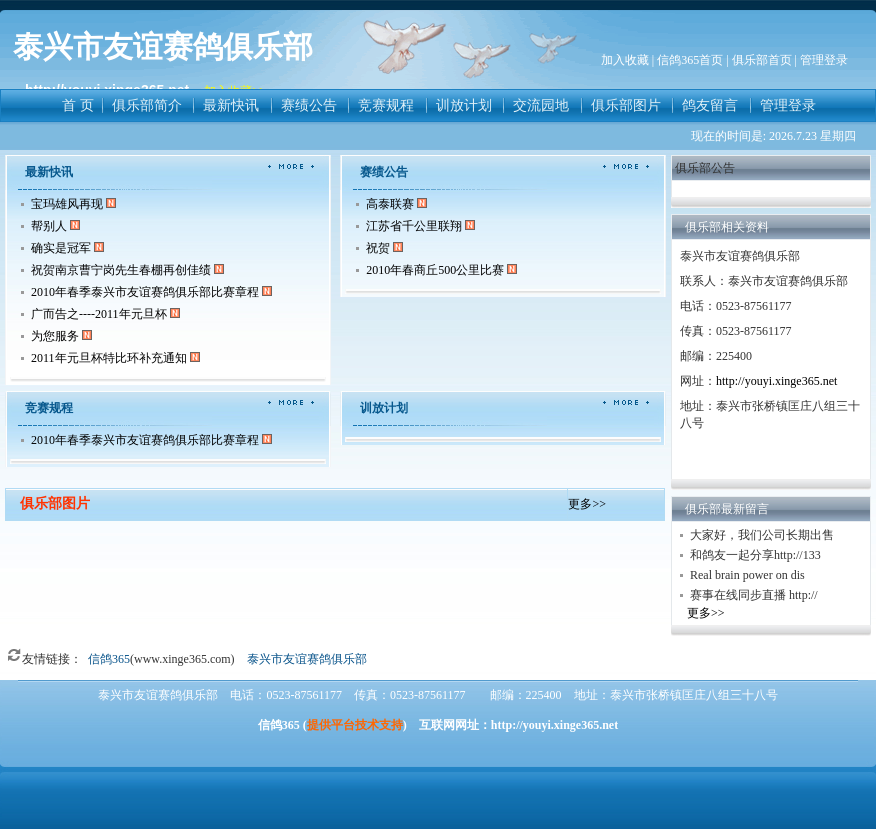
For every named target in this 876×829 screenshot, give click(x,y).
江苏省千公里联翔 (415, 226)
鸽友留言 (710, 105)
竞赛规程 (386, 105)
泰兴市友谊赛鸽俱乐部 (307, 659)
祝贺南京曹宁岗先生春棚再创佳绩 (122, 270)
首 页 (78, 105)
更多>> (587, 504)
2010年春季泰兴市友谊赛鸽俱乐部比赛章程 (145, 292)
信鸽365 (109, 659)
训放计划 (464, 105)
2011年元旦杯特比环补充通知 (109, 358)
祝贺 (378, 248)
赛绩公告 (309, 105)
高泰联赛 (390, 204)
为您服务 (55, 336)
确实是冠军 (61, 248)
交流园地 (541, 105)
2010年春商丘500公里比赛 (435, 270)
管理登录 (788, 105)
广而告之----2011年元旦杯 (99, 314)
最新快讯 (231, 105)
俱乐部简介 (147, 105)
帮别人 (50, 226)
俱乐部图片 (626, 105)
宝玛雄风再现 (67, 204)
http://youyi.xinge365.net (776, 381)
